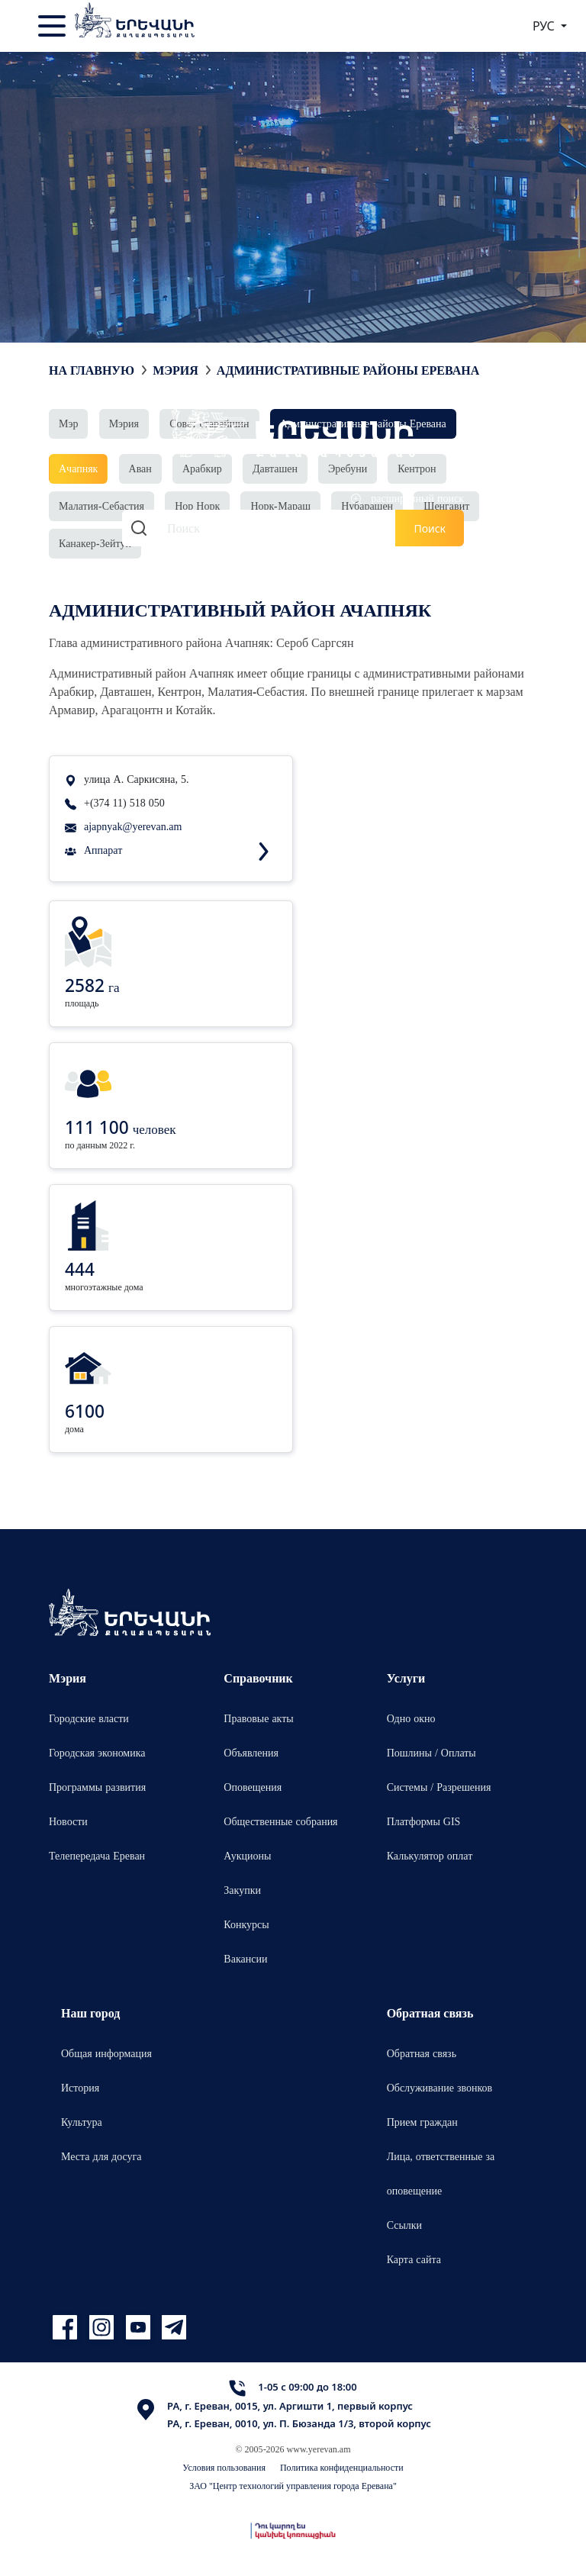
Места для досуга (101, 2156)
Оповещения (253, 1786)
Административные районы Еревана (348, 370)
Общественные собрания (280, 1821)
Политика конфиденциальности (342, 2467)
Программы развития (97, 1786)
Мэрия (175, 370)
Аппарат (103, 849)
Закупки (242, 1889)
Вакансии (245, 1958)
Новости (68, 1821)
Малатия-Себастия (101, 505)
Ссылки (404, 2224)
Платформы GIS (424, 1821)
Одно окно (411, 1718)
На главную (91, 370)
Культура (81, 2121)
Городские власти (89, 1718)
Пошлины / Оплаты (431, 1752)
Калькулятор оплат (430, 1855)
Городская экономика (97, 1752)
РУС (545, 26)
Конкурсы (246, 1924)
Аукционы (247, 1855)
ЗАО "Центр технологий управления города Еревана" (293, 2485)
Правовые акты (258, 1718)
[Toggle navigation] (53, 26)
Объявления (251, 1752)
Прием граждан (422, 2121)
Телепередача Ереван (97, 1855)
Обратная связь (421, 2053)
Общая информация (106, 2053)
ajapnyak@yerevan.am (133, 826)
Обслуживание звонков (440, 2087)
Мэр (68, 423)
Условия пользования (224, 2467)
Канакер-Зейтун (95, 543)
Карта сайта (414, 2259)
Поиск (430, 528)
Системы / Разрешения (439, 1786)
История (80, 2087)
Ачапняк (78, 468)
